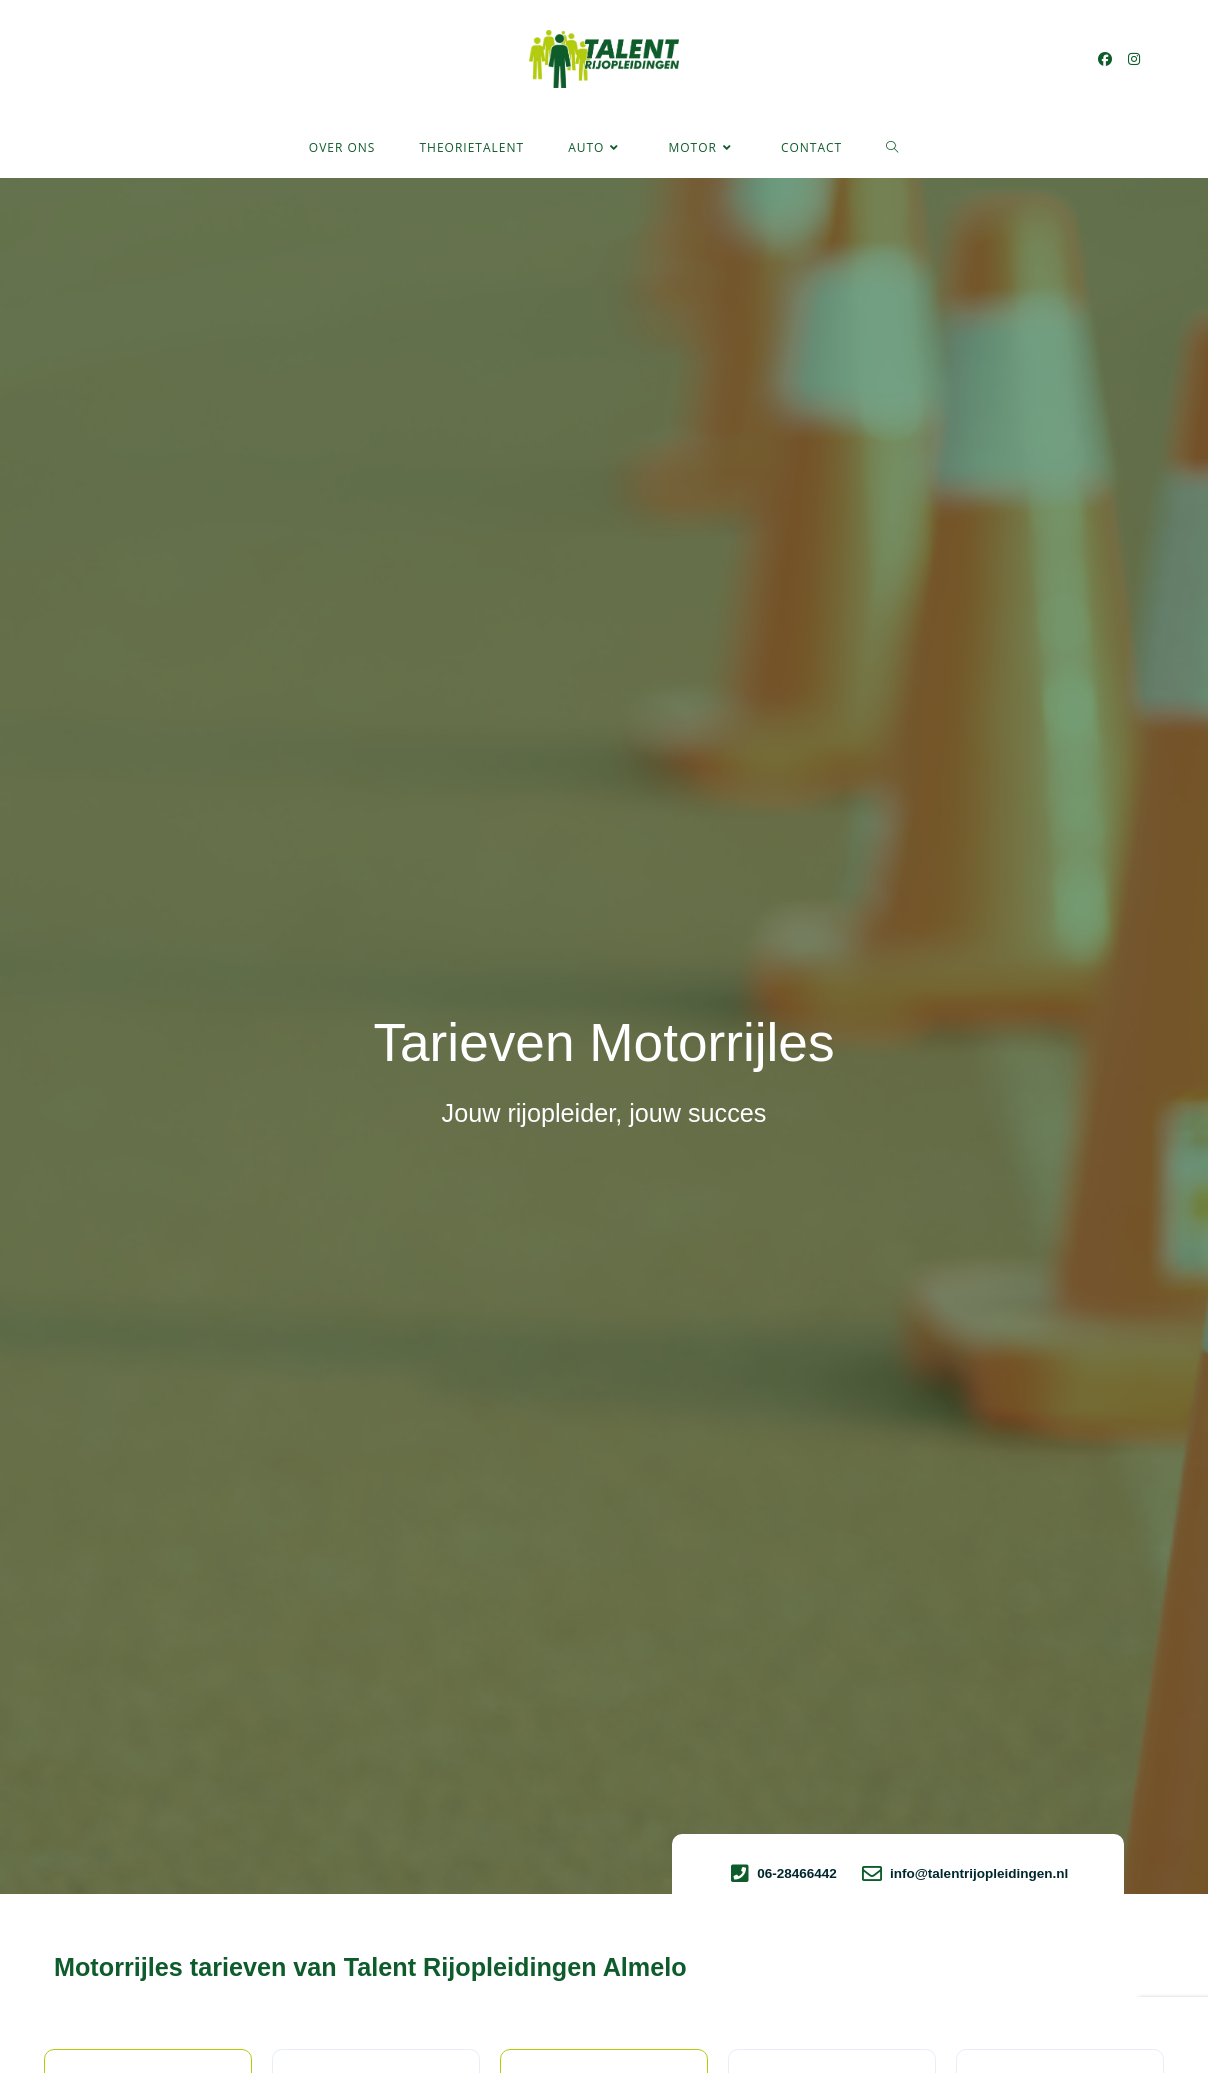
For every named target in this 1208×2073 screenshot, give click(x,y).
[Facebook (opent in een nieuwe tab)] (1105, 59)
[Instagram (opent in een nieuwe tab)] (1134, 59)
